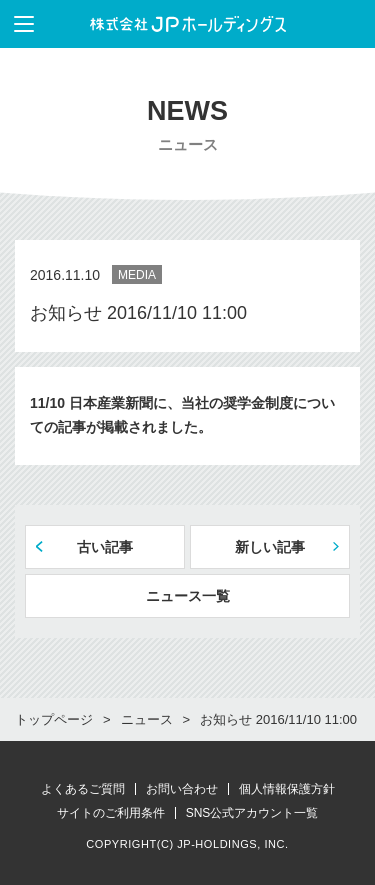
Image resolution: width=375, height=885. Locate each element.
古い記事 (105, 547)
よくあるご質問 (83, 789)
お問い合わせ (182, 789)
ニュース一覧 (188, 596)
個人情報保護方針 (287, 789)
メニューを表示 (17, 24)
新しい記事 (270, 547)
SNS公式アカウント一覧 (252, 813)
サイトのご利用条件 (111, 813)
